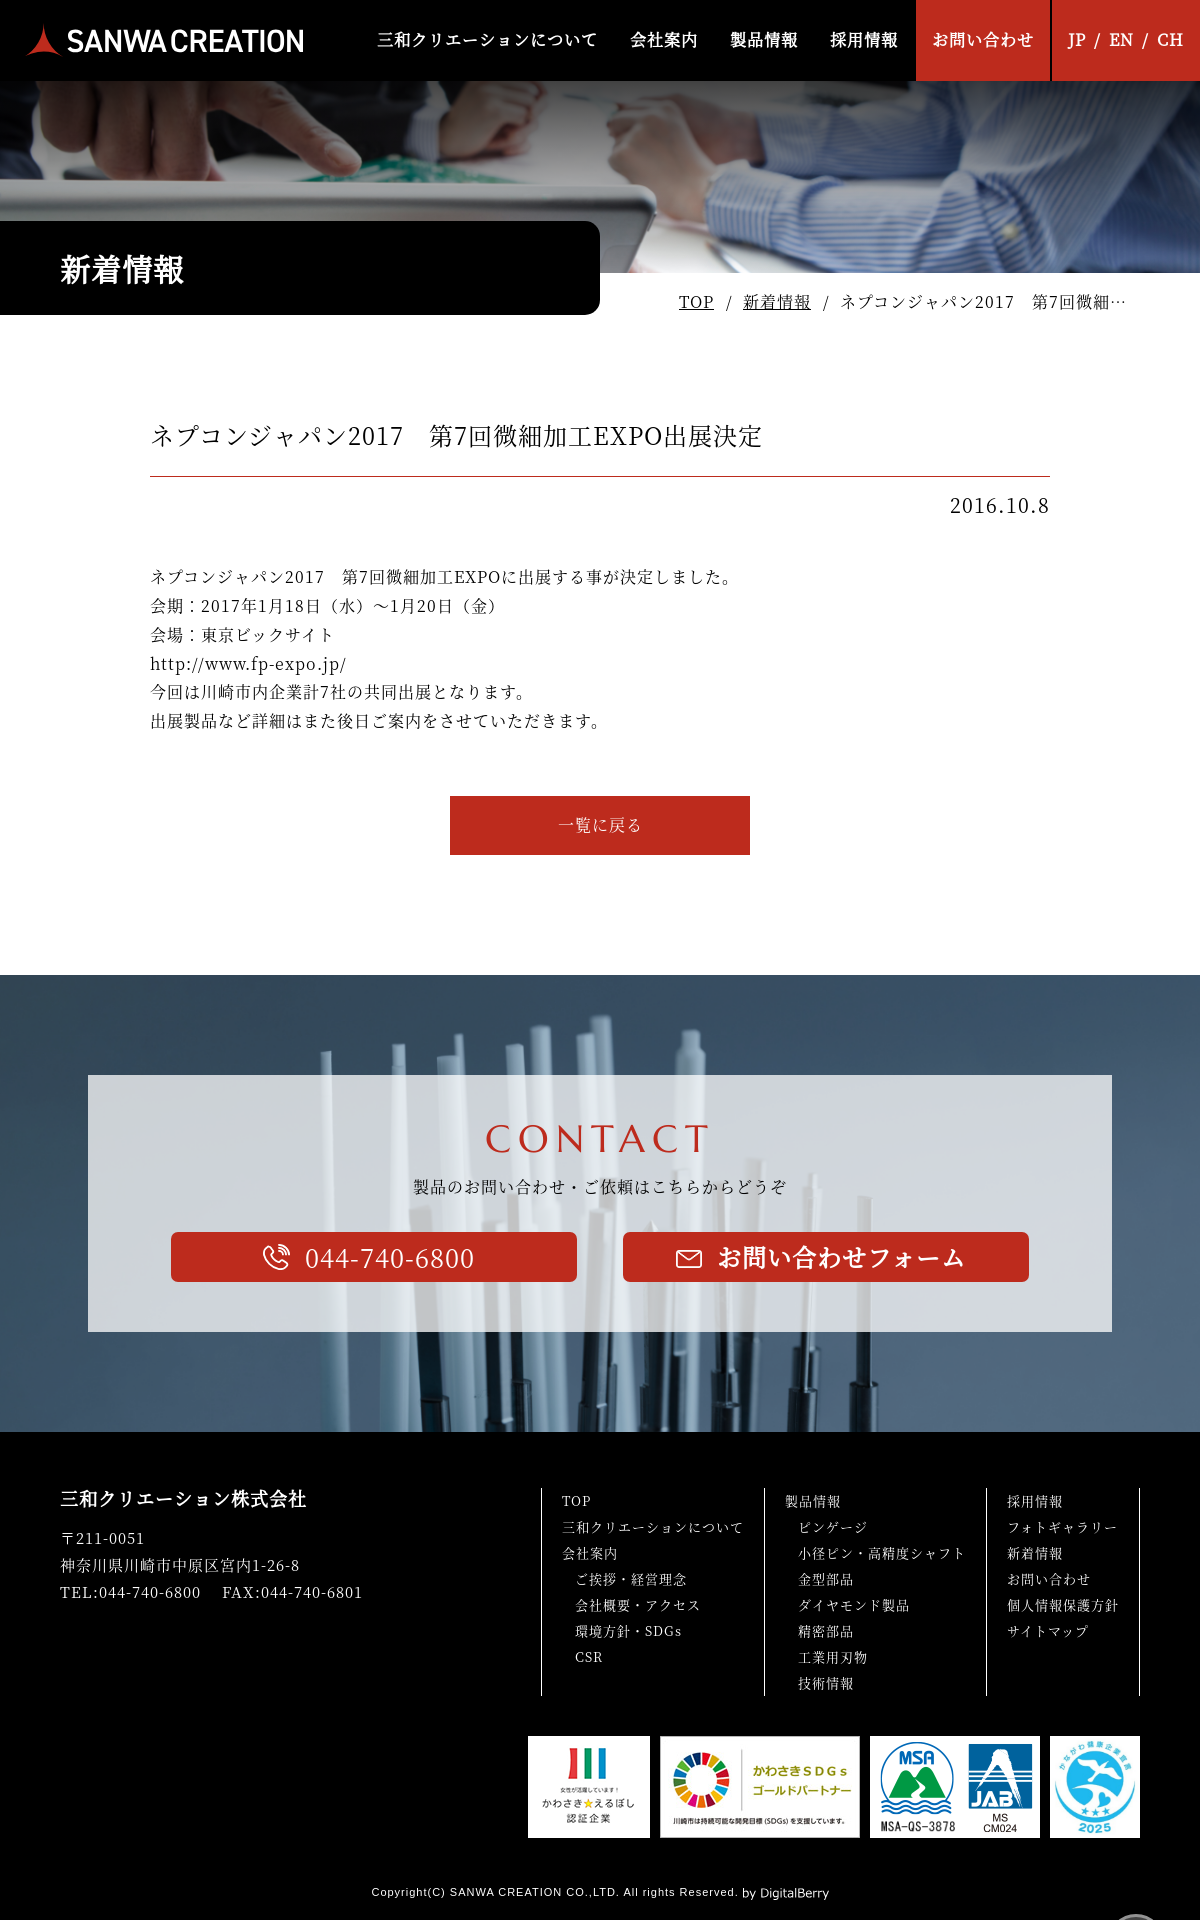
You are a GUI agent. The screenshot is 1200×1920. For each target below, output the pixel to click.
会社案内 (664, 39)
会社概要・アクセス (638, 1604)
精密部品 (826, 1630)
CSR (589, 1656)
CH (1170, 39)
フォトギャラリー (1062, 1526)
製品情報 (764, 39)
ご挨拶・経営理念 (631, 1578)
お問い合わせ (983, 39)
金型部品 (826, 1578)
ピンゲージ (833, 1526)
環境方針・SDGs (628, 1630)
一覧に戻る (600, 824)
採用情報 (864, 39)
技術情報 (826, 1682)
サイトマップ (1048, 1630)
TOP (696, 301)
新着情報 (777, 301)
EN (1121, 39)
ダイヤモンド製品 (854, 1604)
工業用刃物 (833, 1656)
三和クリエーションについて (487, 39)
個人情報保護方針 (1063, 1604)
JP (1077, 39)
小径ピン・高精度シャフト (882, 1552)
